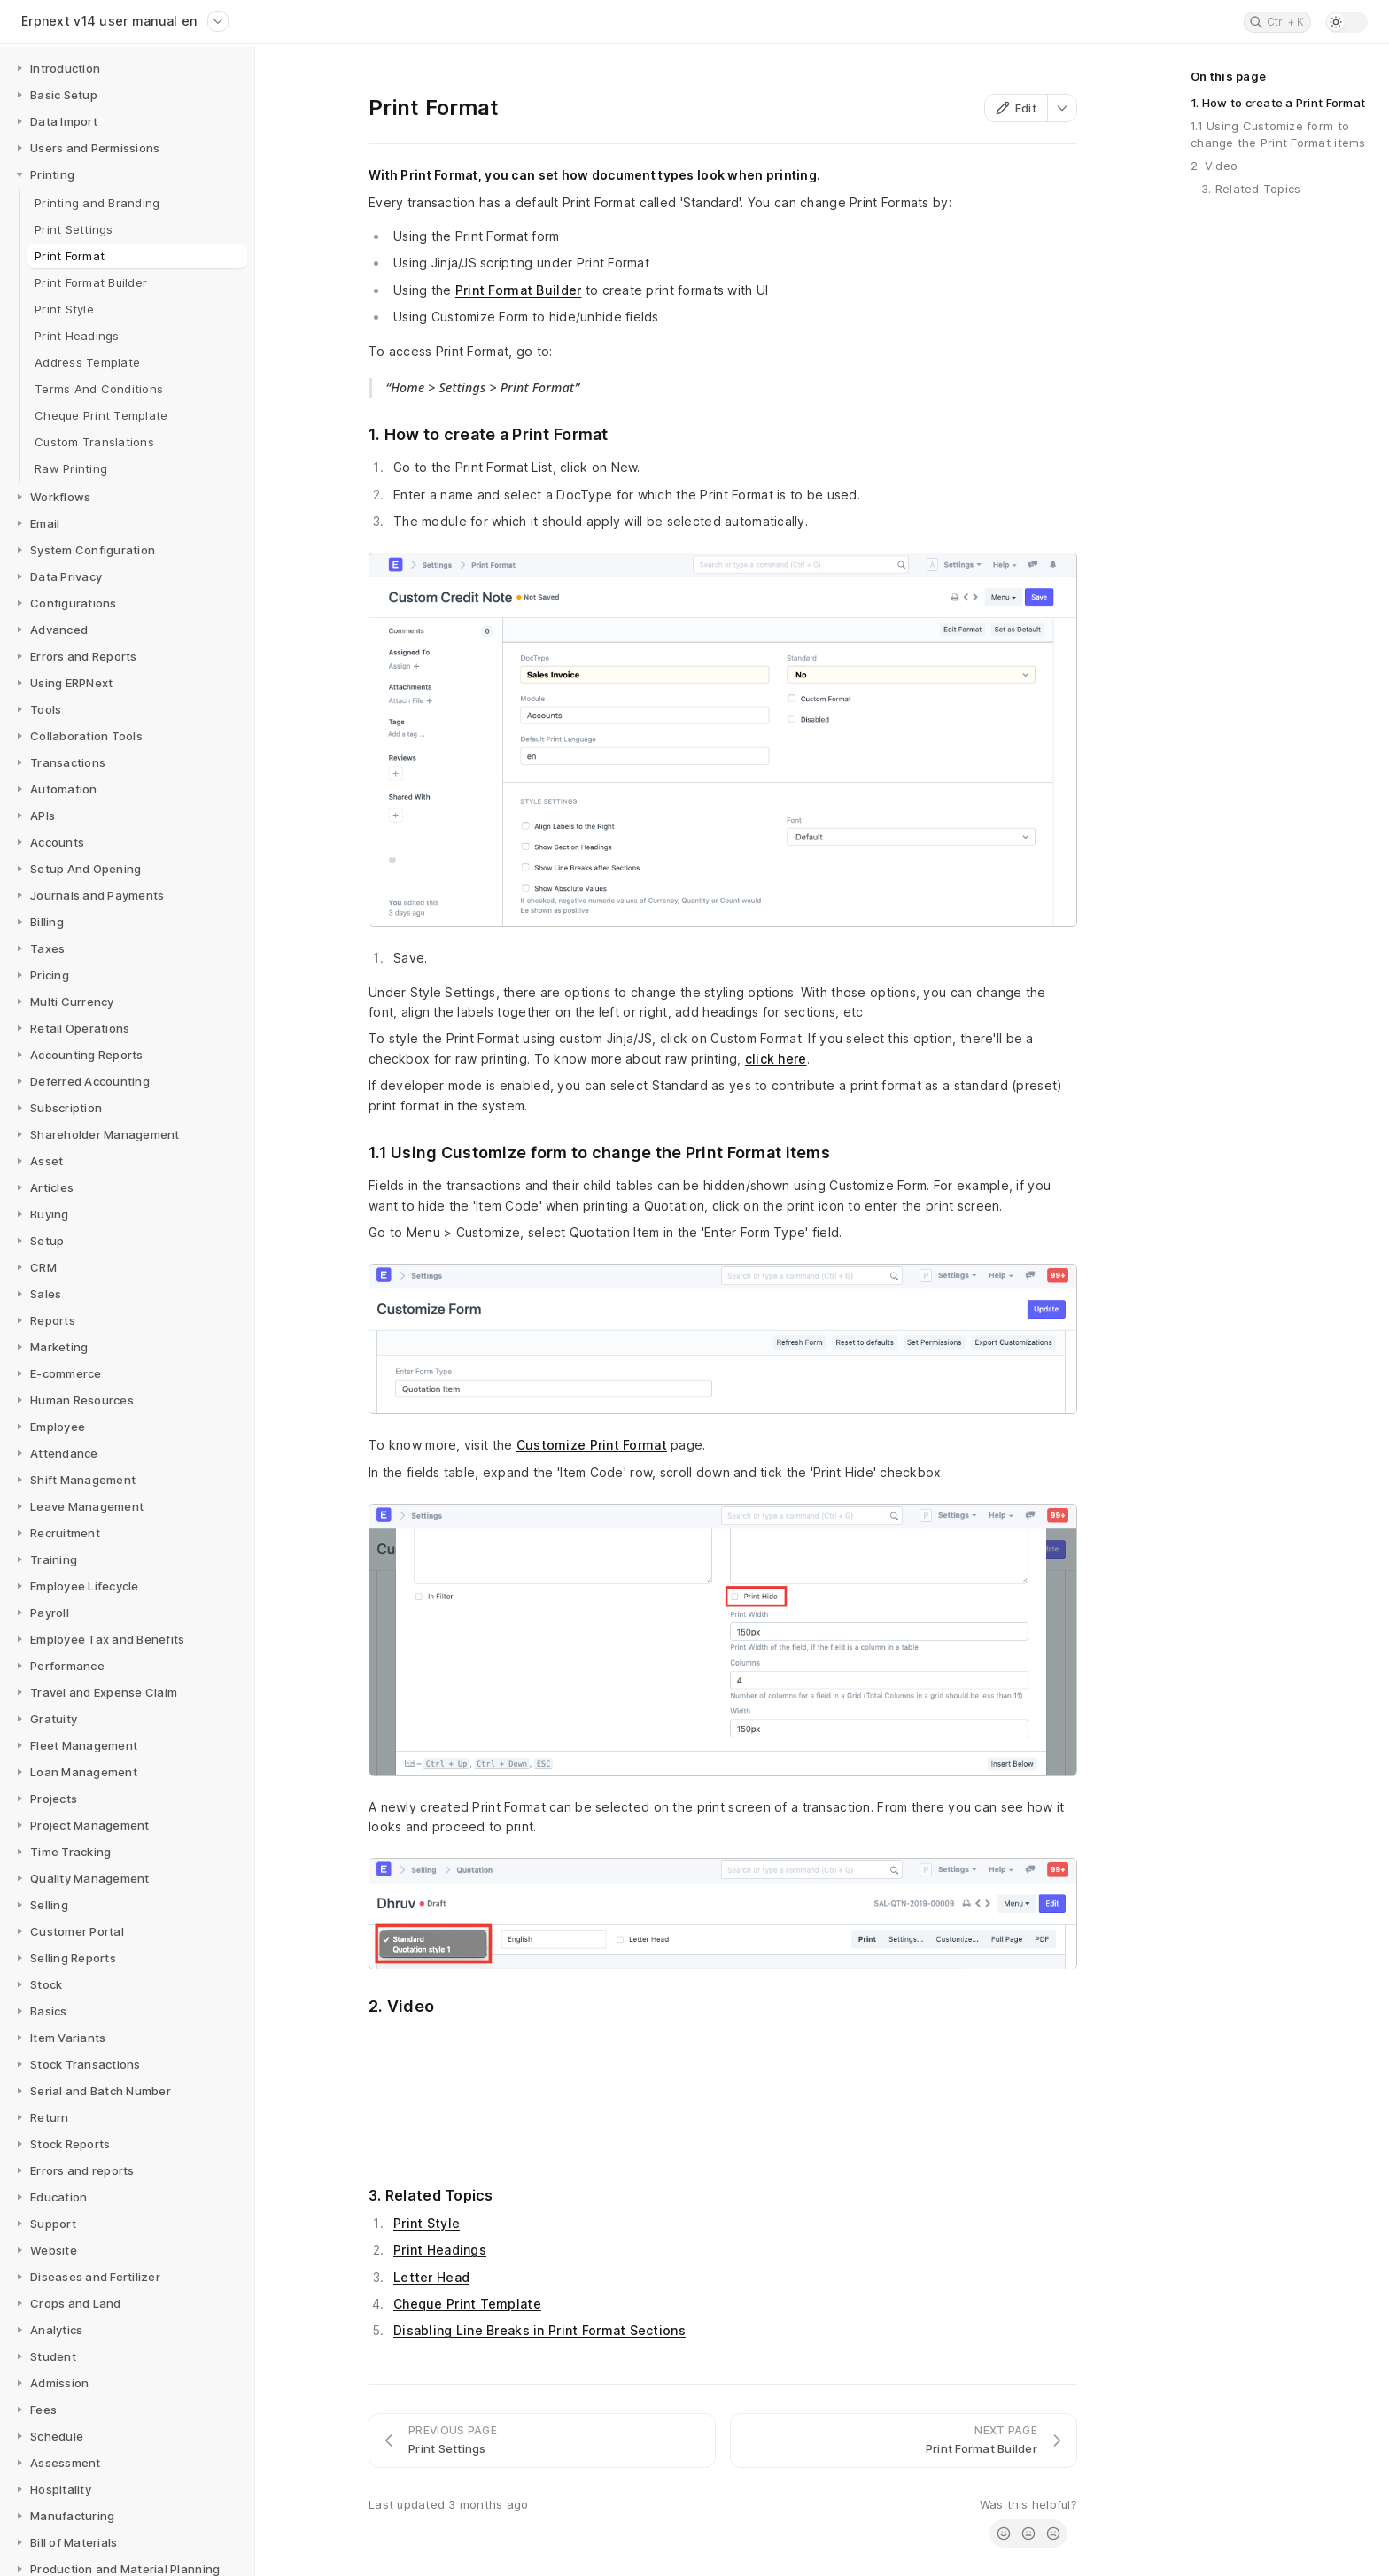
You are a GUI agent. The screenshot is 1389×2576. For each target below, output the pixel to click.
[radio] (1003, 2533)
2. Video (1214, 166)
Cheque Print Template (467, 2303)
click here (776, 1058)
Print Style (426, 2223)
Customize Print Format (591, 1444)
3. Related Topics (1250, 189)
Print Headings (439, 2249)
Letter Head (431, 2277)
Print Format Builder (518, 290)
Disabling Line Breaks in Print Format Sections (539, 2330)
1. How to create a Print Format (1278, 103)
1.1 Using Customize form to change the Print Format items (1278, 134)
